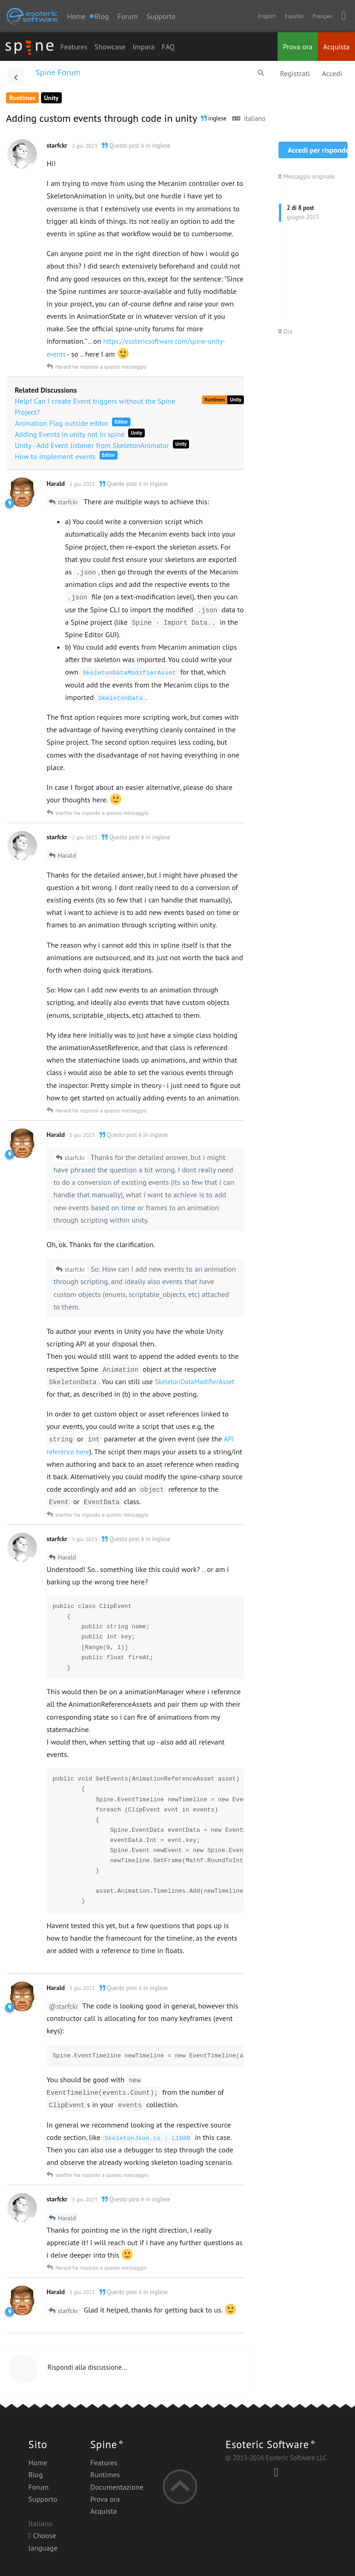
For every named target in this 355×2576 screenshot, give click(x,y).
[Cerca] (261, 73)
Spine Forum (58, 72)
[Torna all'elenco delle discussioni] (15, 76)
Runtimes (105, 2474)
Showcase (110, 46)
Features (74, 46)
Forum (128, 16)
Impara (144, 46)
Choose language (43, 2541)
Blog (36, 2474)
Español (294, 15)
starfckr (68, 502)
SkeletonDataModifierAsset (194, 1381)
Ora (285, 331)
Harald (67, 855)
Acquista (336, 46)
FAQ (168, 46)
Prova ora (298, 46)
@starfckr (63, 2006)
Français (322, 15)
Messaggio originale (306, 176)
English (267, 15)
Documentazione (116, 2487)
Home (76, 16)
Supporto (161, 16)
